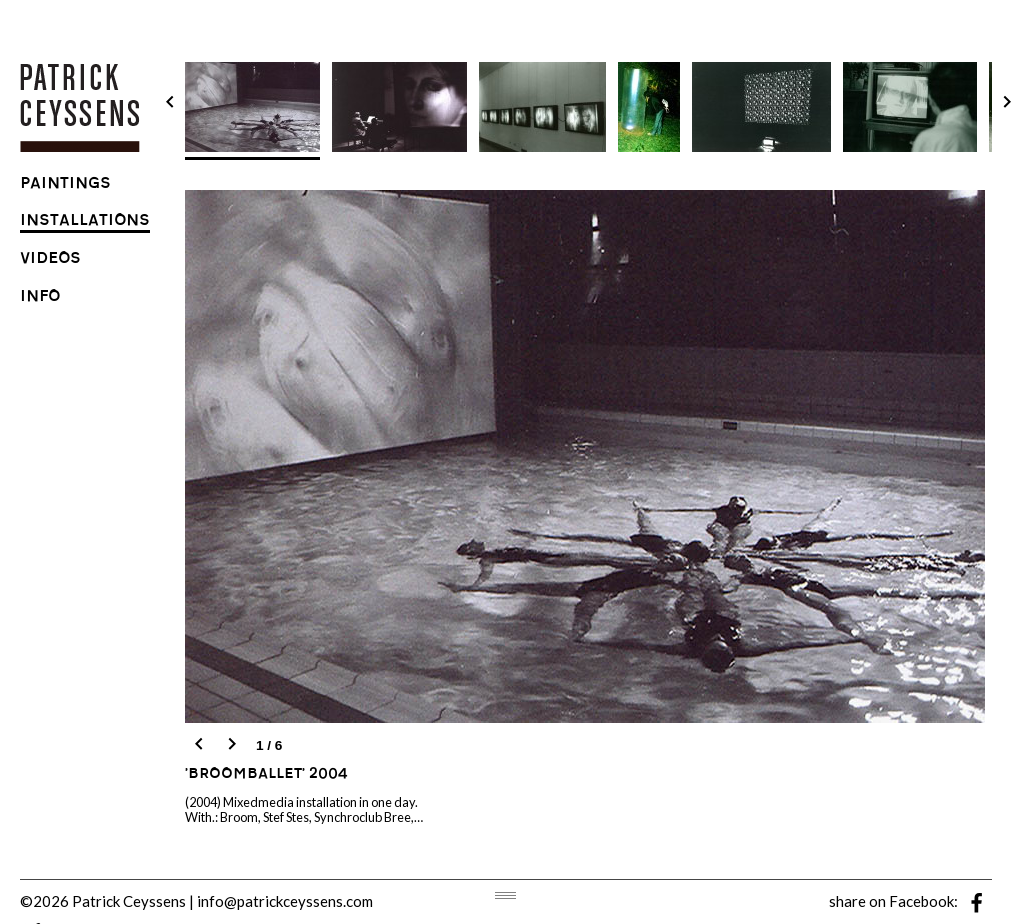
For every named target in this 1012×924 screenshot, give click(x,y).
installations (85, 222)
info (40, 298)
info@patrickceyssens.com (285, 901)
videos (50, 260)
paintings (65, 185)
